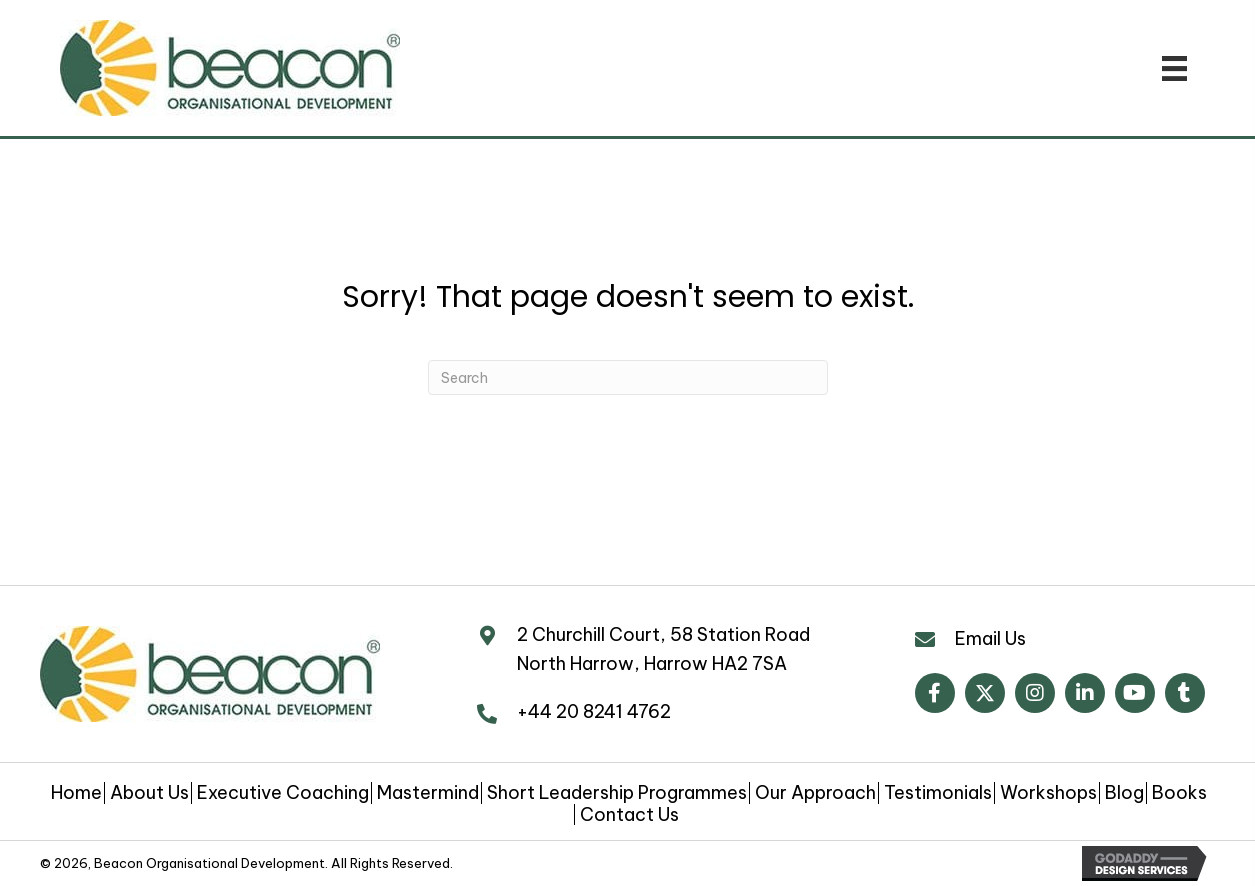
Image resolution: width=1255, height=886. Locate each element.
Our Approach (815, 793)
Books (1179, 793)
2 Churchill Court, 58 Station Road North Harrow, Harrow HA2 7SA (663, 649)
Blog (1124, 793)
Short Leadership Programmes (617, 793)
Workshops (1048, 793)
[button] (935, 693)
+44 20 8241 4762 (594, 711)
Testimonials (938, 793)
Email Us (990, 638)
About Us (149, 793)
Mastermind (428, 793)
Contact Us (629, 815)
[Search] (628, 377)
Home (76, 793)
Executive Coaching (283, 793)
